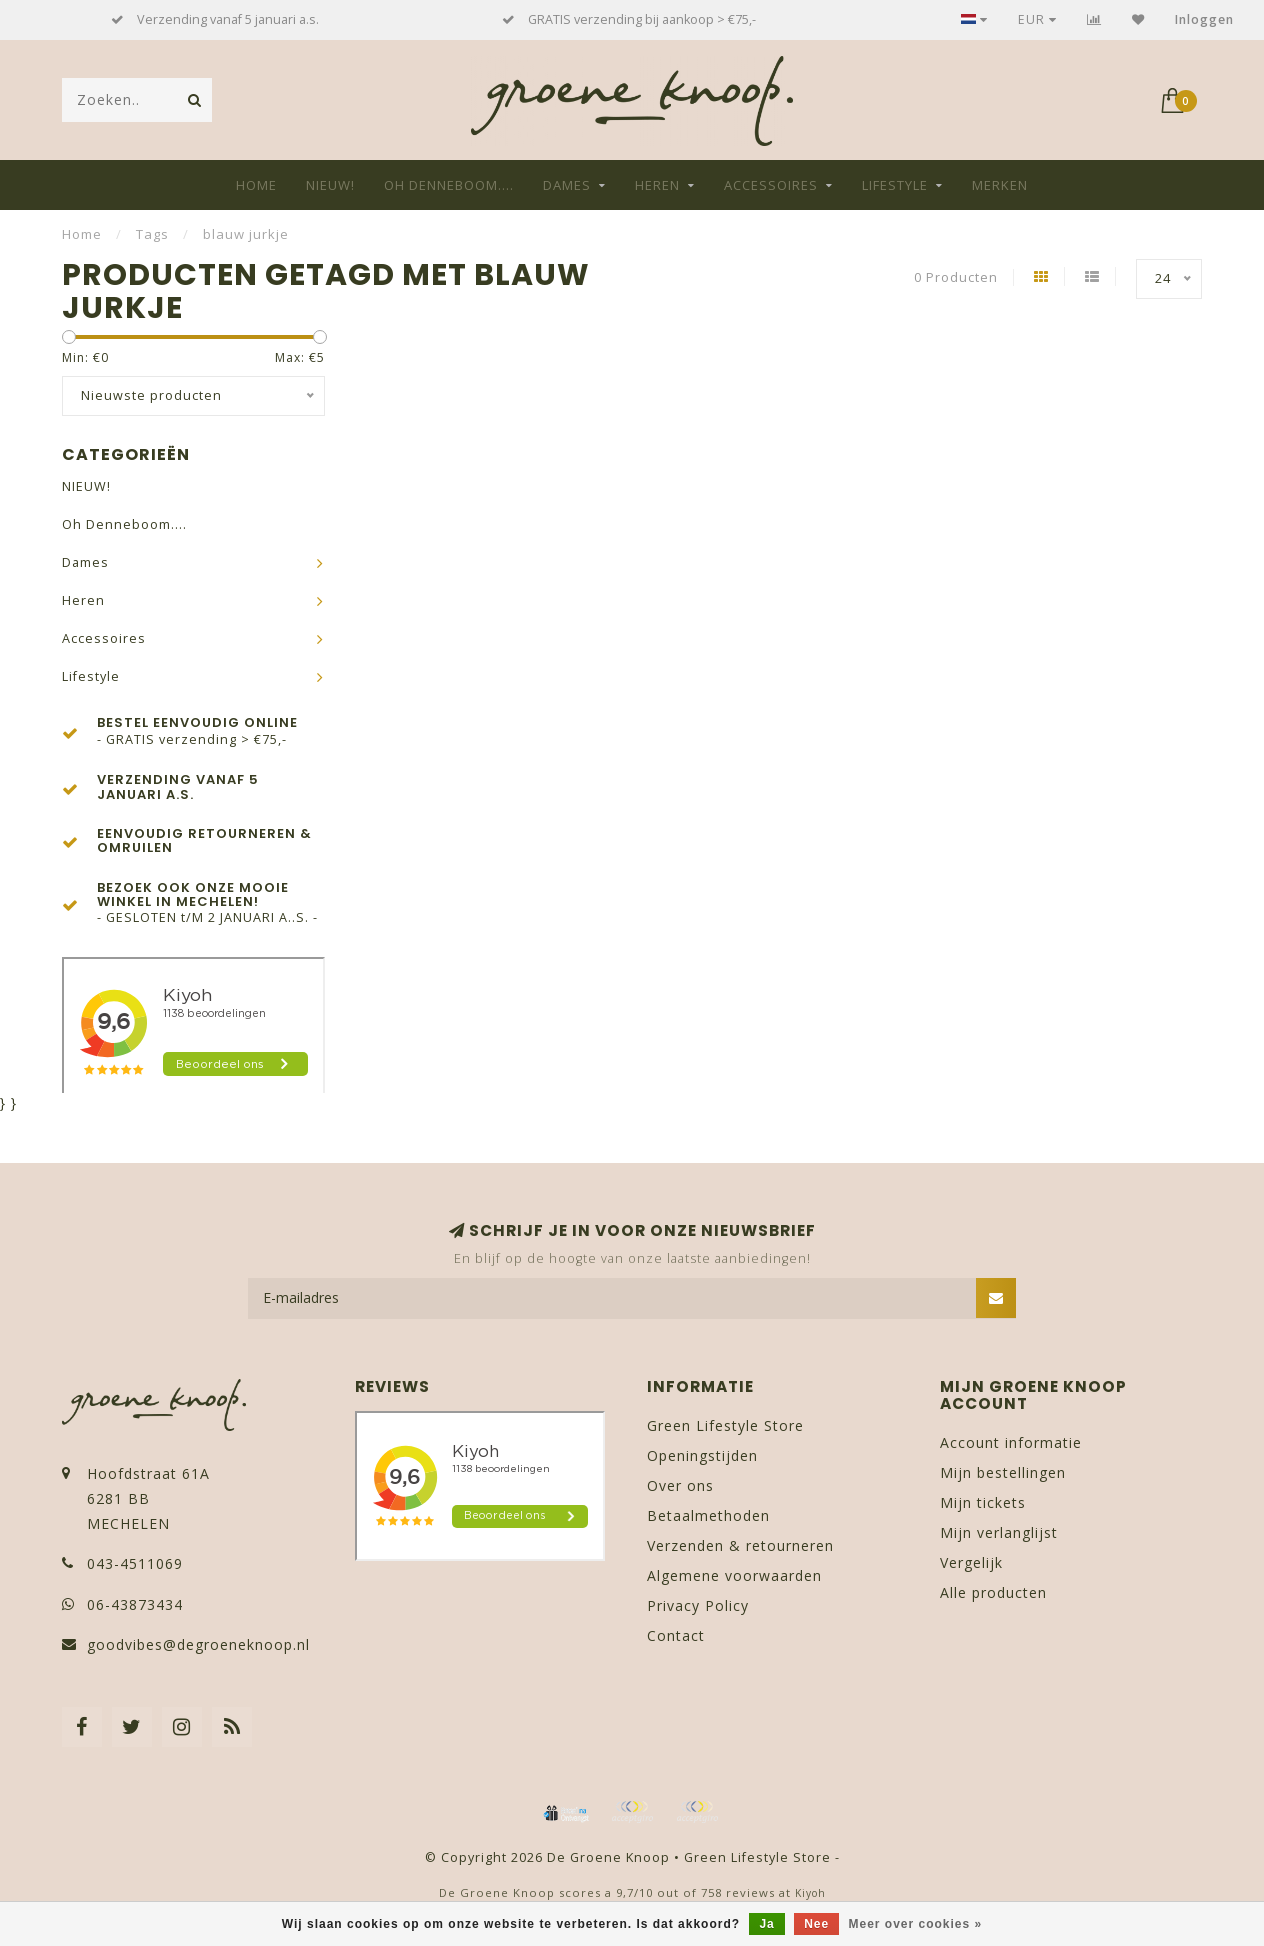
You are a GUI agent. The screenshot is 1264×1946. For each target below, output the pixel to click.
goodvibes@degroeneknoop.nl (198, 1644)
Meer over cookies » (916, 1924)
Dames (567, 185)
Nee (816, 1924)
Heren (657, 185)
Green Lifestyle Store (725, 1425)
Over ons (680, 1485)
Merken (1000, 185)
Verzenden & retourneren (740, 1545)
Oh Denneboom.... (449, 185)
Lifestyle (895, 185)
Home (256, 185)
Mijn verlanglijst (999, 1532)
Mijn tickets (983, 1502)
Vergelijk (971, 1562)
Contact (676, 1635)
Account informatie (1011, 1442)
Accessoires (771, 185)
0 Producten (956, 277)
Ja (766, 1924)
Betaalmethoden (708, 1515)
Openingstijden (702, 1455)
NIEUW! (330, 185)
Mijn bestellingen (1003, 1472)
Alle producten (993, 1592)
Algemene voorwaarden (734, 1575)
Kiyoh (810, 1893)
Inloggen (1204, 19)
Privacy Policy (698, 1605)
